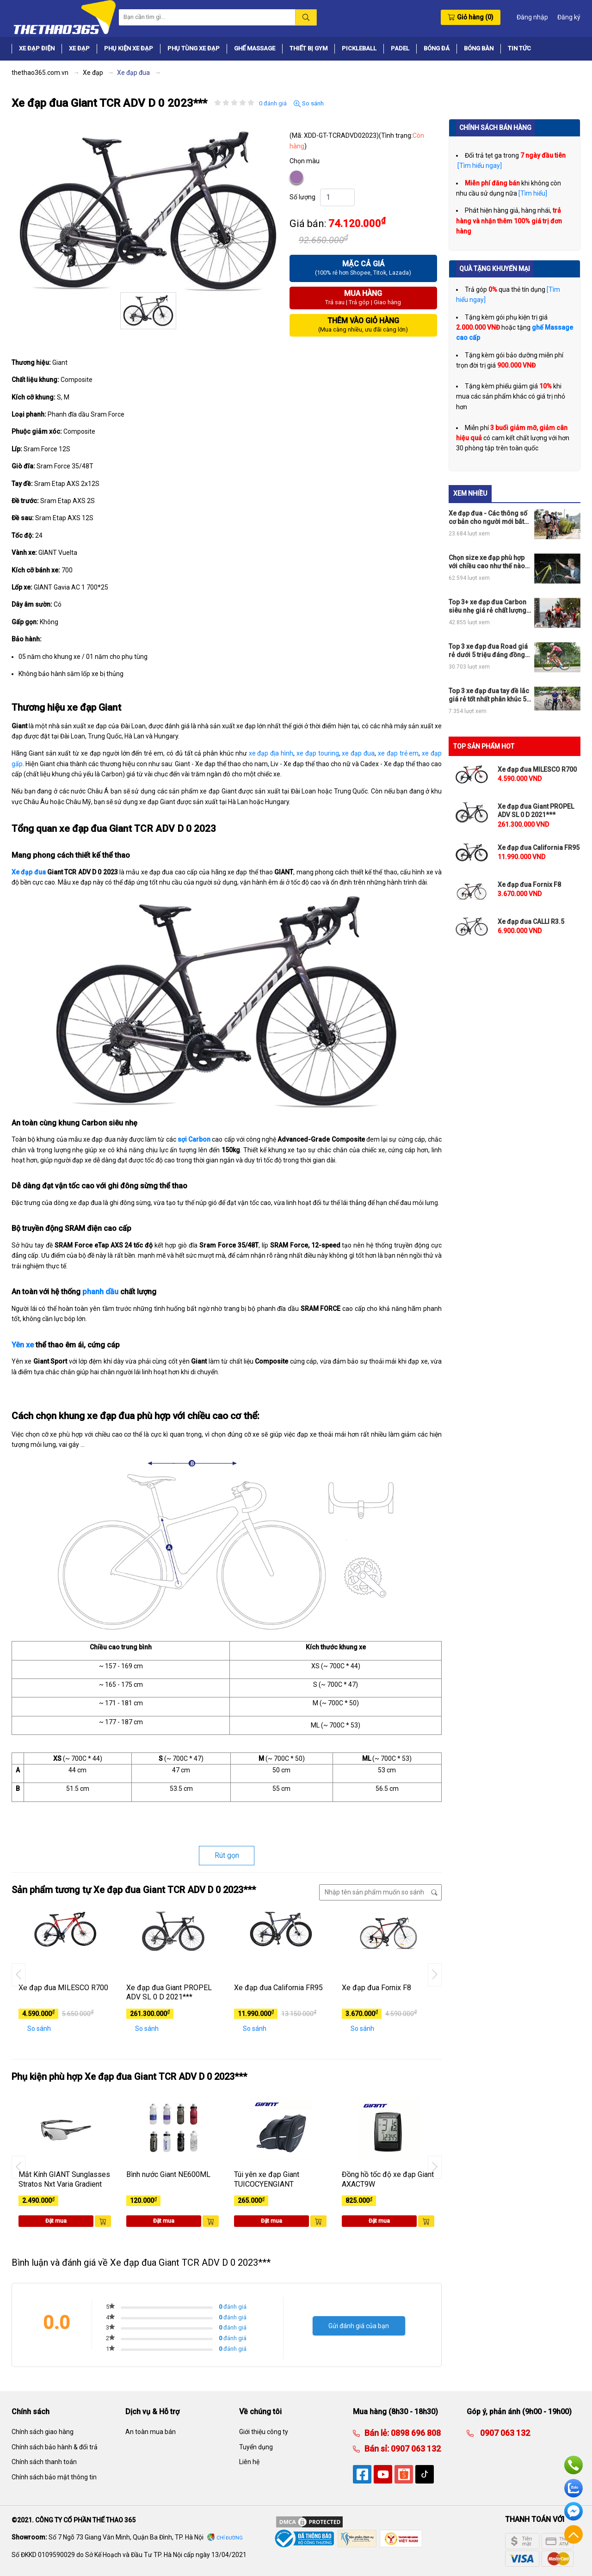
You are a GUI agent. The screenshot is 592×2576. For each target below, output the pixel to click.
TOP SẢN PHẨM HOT (483, 746)
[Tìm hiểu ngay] (479, 165)
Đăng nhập (532, 17)
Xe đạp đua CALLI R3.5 (531, 921)
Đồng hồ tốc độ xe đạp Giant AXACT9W (388, 2179)
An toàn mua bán (150, 2431)
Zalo (573, 2488)
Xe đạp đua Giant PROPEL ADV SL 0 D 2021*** (169, 1992)
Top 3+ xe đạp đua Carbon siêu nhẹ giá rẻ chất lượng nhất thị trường (487, 606)
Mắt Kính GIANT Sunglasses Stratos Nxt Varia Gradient (64, 2179)
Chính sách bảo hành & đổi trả (55, 2447)
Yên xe (23, 1344)
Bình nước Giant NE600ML (168, 2174)
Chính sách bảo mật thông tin (54, 2477)
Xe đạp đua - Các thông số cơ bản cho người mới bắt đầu (488, 518)
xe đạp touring (317, 753)
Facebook (573, 2511)
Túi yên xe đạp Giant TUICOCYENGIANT (266, 2179)
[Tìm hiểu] (532, 193)
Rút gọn (227, 1855)
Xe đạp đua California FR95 (278, 1987)
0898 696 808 (415, 2433)
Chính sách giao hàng (43, 2431)
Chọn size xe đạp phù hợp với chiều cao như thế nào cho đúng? (487, 562)
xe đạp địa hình (271, 753)
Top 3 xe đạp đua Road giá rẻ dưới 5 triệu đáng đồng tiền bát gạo (488, 651)
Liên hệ (249, 2461)
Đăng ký (568, 17)
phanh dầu (100, 1291)
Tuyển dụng (256, 2447)
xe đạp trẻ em (398, 753)
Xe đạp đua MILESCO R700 (63, 1987)
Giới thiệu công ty (263, 2431)
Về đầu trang (573, 2534)
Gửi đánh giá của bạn (358, 2326)
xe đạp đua (358, 753)
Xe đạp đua (29, 872)
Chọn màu (305, 161)
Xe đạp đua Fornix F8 (376, 1987)
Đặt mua (56, 2221)
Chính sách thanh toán (44, 2461)
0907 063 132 (415, 2448)
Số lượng (302, 197)
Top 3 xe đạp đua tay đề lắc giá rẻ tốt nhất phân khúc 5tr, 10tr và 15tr (490, 695)
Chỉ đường (229, 2537)
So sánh (309, 103)
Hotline (573, 2465)
